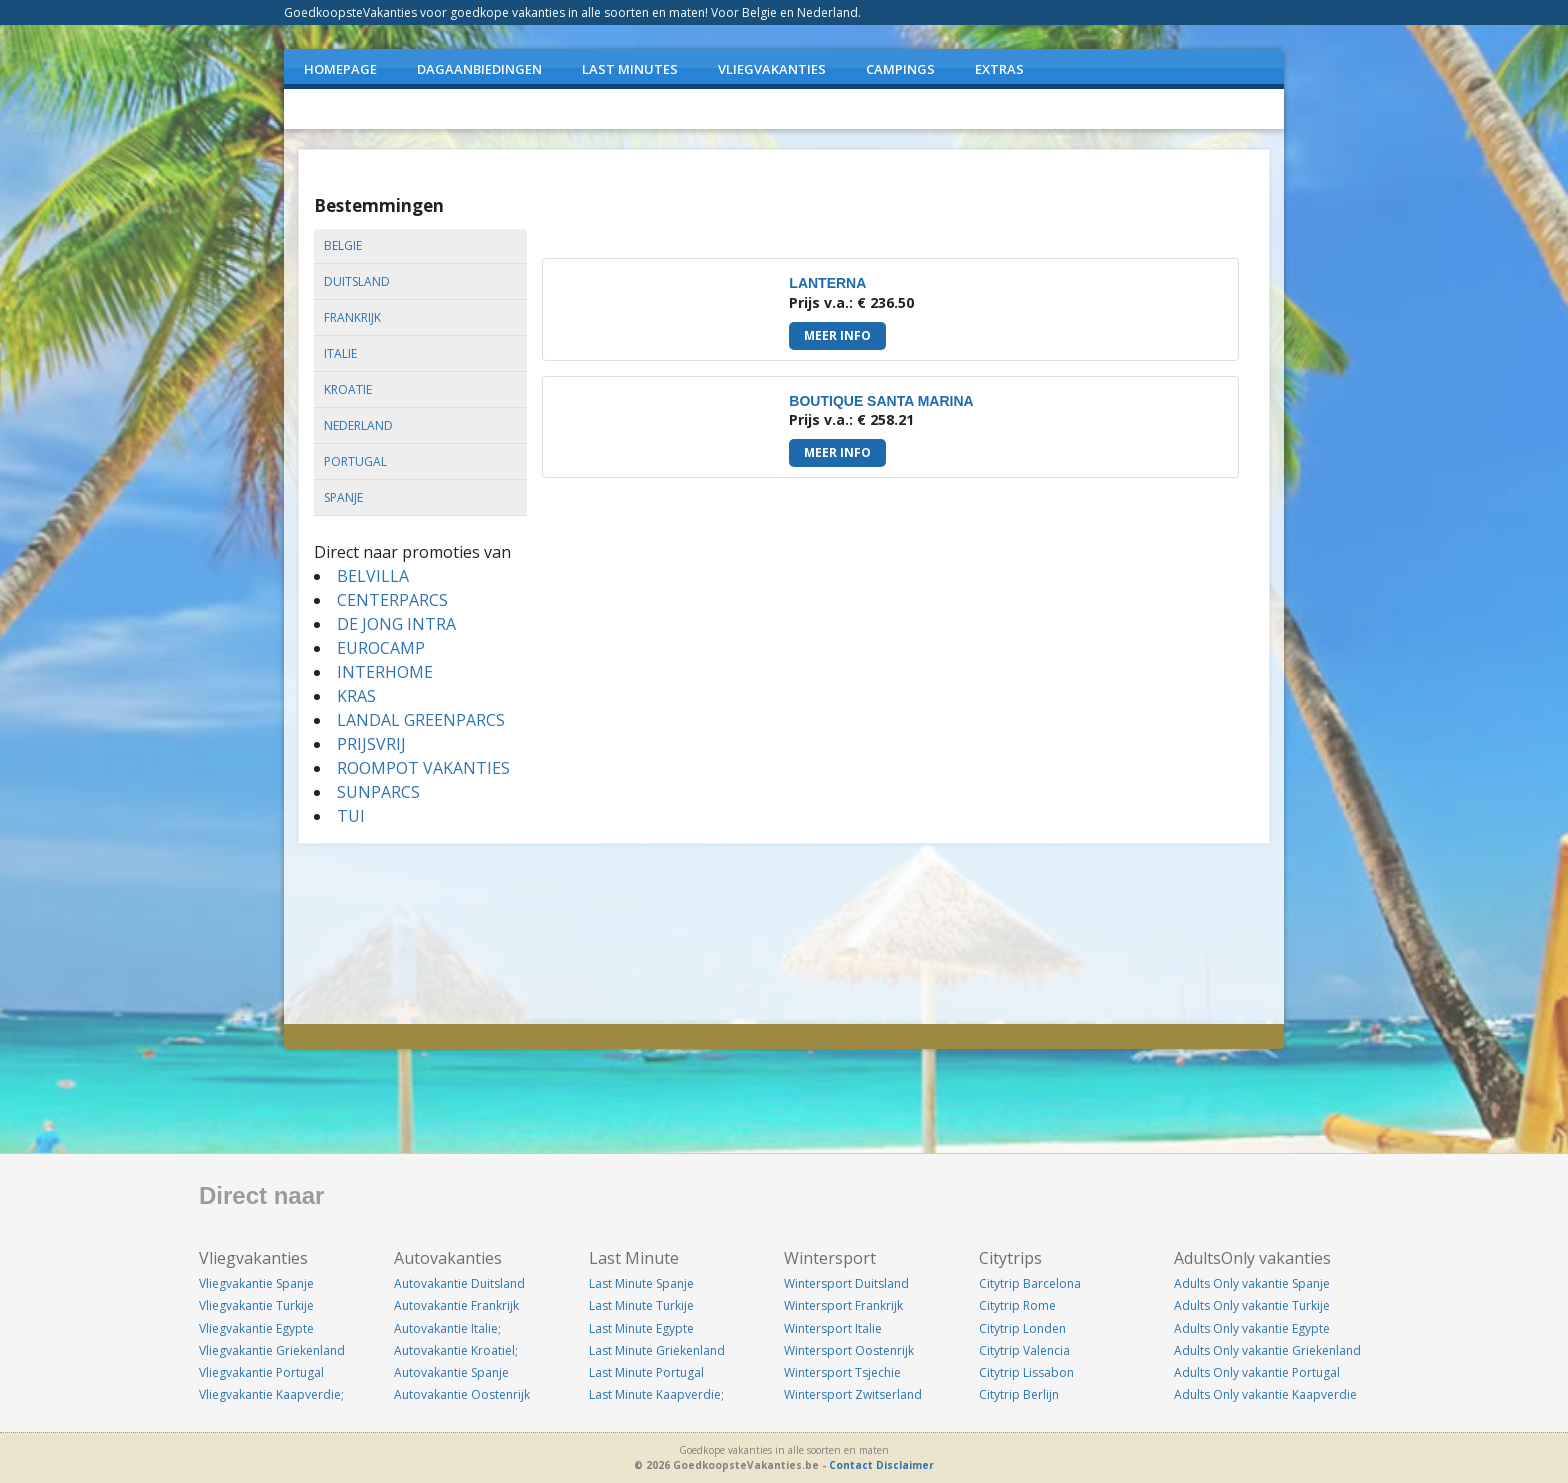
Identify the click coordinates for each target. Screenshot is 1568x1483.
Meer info (837, 335)
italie (340, 353)
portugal (355, 461)
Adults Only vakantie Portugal (1257, 1372)
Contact (851, 1465)
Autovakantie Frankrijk (456, 1305)
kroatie (348, 389)
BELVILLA (373, 576)
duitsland (357, 281)
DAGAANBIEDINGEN (479, 69)
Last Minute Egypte (641, 1328)
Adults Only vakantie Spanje (1252, 1283)
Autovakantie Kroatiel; (456, 1350)
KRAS (356, 696)
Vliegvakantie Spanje (256, 1283)
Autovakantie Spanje (451, 1372)
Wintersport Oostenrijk (849, 1350)
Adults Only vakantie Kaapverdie (1265, 1394)
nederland (358, 425)
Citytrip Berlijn (1019, 1394)
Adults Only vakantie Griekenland (1267, 1350)
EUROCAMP (381, 648)
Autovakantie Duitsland (459, 1283)
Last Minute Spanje (641, 1283)
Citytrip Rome (1017, 1305)
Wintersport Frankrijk (843, 1305)
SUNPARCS (378, 792)
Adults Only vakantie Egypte (1252, 1328)
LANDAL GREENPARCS (421, 720)
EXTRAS (999, 69)
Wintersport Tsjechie (842, 1372)
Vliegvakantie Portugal (261, 1372)
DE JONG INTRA (396, 624)
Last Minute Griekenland (657, 1350)
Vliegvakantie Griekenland (272, 1350)
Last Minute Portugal (646, 1372)
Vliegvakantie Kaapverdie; (271, 1394)
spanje (343, 497)
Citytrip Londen (1022, 1328)
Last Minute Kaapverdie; (656, 1394)
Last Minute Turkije (641, 1305)
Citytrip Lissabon (1026, 1372)
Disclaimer (905, 1465)
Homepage (340, 69)
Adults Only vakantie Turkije (1252, 1305)
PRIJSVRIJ (371, 744)
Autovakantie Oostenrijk (462, 1394)
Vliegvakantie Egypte (256, 1328)
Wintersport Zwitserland (853, 1394)
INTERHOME (385, 672)
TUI (351, 816)
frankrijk (352, 317)
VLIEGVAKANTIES (772, 69)
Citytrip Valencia (1024, 1350)
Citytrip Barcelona (1030, 1283)
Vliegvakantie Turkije (256, 1305)
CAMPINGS (900, 69)
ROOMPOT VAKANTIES (423, 768)
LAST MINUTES (630, 69)
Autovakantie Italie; (447, 1328)
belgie (343, 245)
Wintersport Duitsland (846, 1283)
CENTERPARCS (392, 600)
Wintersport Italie (833, 1328)
